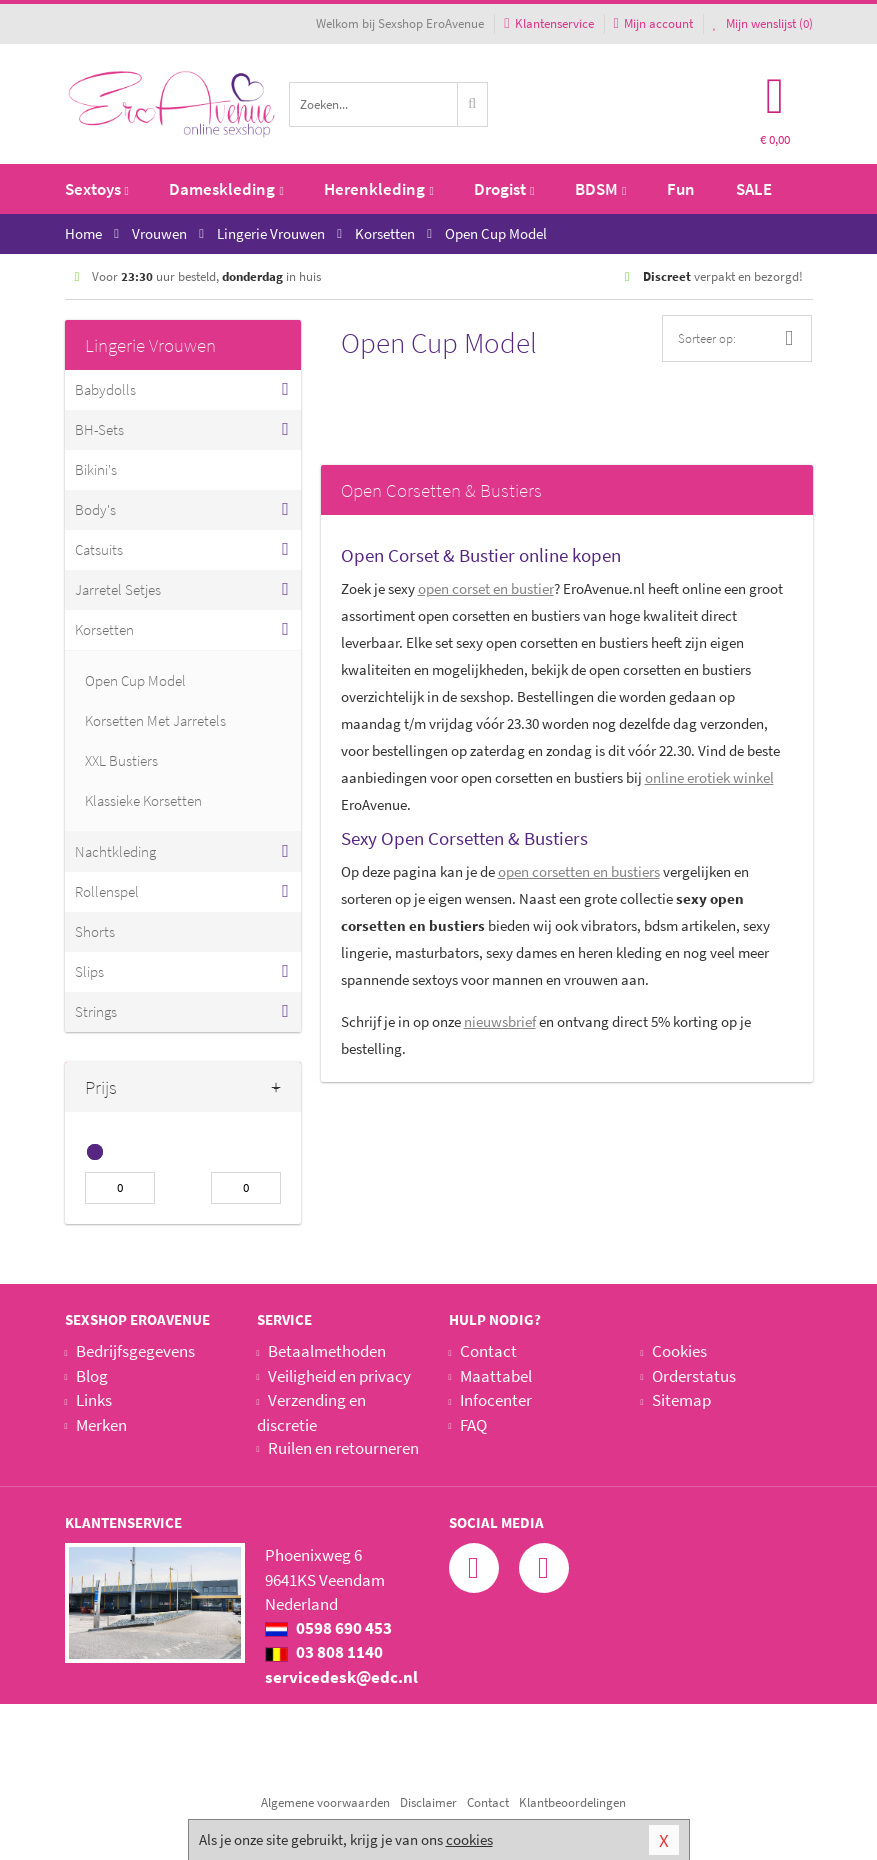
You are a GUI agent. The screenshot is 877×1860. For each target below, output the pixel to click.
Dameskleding (226, 189)
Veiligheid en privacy (339, 1376)
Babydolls (105, 389)
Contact (488, 1351)
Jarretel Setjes (118, 589)
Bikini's (96, 469)
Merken (101, 1425)
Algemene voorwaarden (325, 1802)
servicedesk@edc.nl (341, 1677)
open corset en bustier (486, 588)
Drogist (504, 189)
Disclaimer (428, 1802)
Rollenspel (107, 891)
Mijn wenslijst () (763, 23)
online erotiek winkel (709, 777)
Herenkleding (378, 189)
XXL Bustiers (121, 760)
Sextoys (97, 189)
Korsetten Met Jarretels (155, 720)
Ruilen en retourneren (343, 1448)
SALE (754, 189)
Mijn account (653, 23)
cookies (469, 1839)
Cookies (679, 1351)
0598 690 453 (328, 1628)
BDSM (600, 189)
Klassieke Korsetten (143, 800)
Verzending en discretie (311, 1412)
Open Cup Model (135, 680)
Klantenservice (548, 23)
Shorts (95, 931)
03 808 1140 (324, 1652)
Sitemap (681, 1400)
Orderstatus (694, 1376)
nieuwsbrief (500, 1021)
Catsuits (99, 549)
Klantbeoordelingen (572, 1802)
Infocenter (496, 1400)
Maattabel (496, 1376)
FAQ (473, 1425)
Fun (681, 189)
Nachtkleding (115, 851)
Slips (89, 971)
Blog (92, 1376)
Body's (95, 509)
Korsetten (104, 629)
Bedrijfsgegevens (135, 1351)
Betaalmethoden (327, 1351)
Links (94, 1400)
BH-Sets (99, 429)
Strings (96, 1011)
